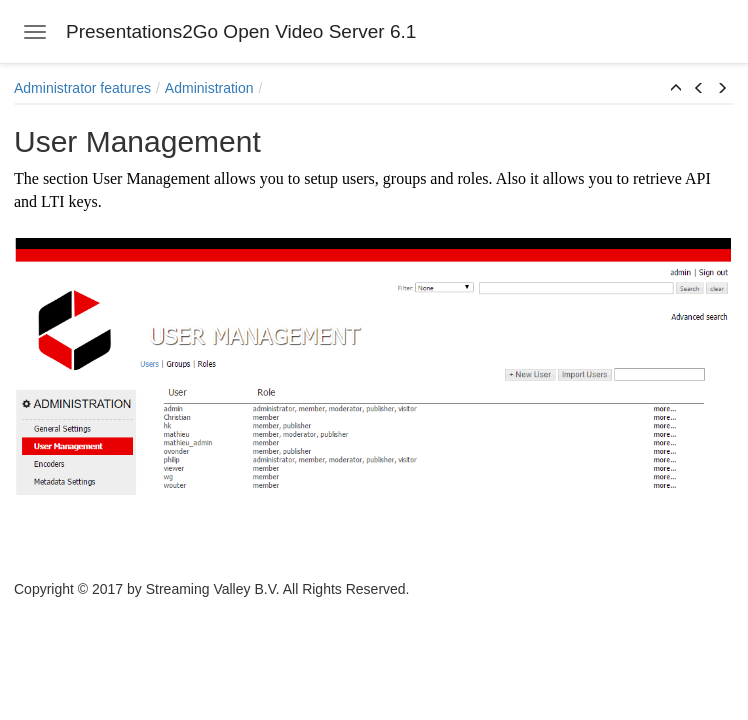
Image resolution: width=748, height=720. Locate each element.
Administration (209, 88)
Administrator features (82, 88)
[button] (676, 89)
